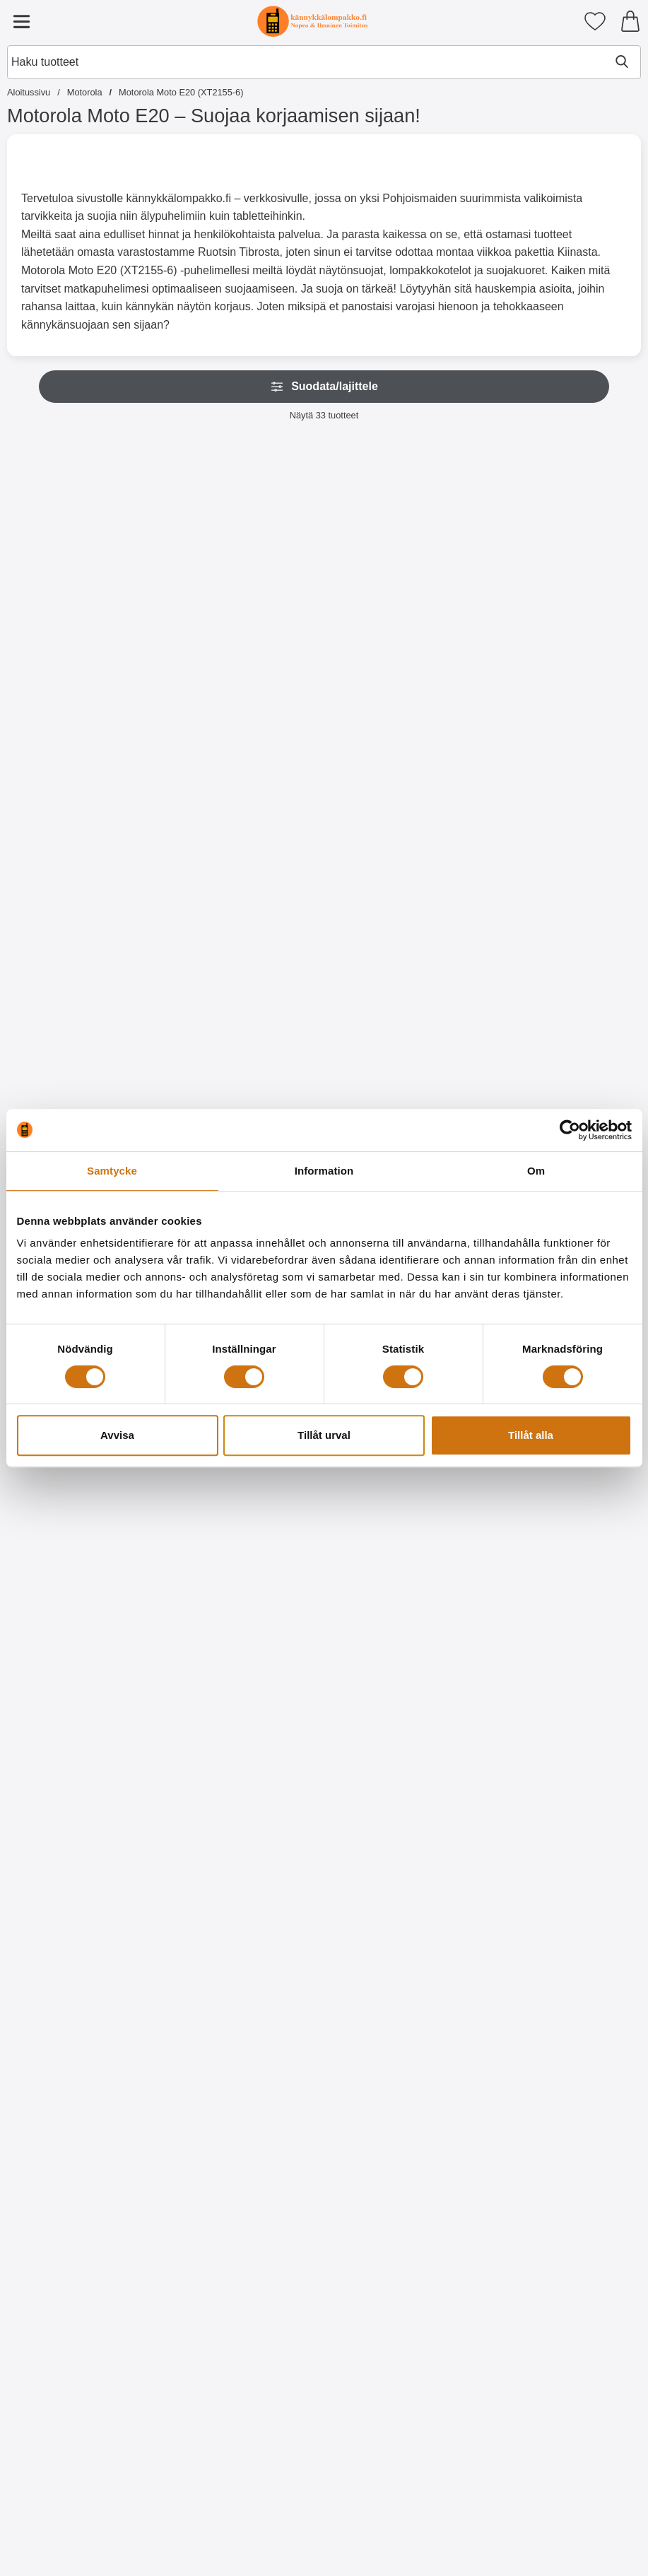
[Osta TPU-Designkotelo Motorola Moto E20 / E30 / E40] (452, 1612)
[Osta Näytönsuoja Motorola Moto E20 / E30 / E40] (452, 700)
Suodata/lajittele (324, 387)
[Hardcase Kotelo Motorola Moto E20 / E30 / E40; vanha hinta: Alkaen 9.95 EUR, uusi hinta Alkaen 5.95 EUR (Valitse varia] (324, 860)
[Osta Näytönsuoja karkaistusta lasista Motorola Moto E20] (324, 700)
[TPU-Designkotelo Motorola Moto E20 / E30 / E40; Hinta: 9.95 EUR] (581, 1468)
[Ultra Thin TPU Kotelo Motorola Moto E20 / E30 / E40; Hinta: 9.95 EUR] (195, 860)
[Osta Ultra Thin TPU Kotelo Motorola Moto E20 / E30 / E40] (196, 1004)
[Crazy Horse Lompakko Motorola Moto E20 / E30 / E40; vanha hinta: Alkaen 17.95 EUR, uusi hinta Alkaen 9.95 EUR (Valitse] (324, 2384)
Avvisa (117, 1435)
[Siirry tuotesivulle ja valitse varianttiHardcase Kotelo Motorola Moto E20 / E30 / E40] (324, 1004)
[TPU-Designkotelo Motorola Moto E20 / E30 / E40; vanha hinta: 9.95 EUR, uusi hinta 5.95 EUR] (67, 1772)
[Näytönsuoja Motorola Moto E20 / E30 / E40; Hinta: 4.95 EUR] (452, 556)
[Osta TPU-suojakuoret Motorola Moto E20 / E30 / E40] (67, 1004)
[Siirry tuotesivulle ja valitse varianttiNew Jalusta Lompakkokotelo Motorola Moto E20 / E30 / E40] (67, 700)
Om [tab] (536, 1171)
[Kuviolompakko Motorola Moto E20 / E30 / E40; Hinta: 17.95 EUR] (452, 860)
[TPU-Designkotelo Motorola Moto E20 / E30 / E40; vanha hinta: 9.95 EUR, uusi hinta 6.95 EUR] (452, 1468)
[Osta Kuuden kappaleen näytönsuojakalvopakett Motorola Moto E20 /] (580, 709)
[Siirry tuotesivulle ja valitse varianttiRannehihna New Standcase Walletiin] (196, 700)
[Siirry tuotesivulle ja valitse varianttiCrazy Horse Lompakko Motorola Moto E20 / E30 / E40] (324, 2533)
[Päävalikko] (21, 21)
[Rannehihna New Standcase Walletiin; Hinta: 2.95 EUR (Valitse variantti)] (195, 556)
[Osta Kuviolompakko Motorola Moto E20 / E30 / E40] (452, 1004)
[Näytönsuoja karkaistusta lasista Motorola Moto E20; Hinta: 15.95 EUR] (324, 556)
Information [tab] (324, 1171)
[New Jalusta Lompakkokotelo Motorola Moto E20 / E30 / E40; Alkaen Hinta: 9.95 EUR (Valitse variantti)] (67, 556)
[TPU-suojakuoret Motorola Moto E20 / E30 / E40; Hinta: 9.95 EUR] (67, 860)
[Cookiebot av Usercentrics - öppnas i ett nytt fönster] (570, 1130)
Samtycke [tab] (112, 1171)
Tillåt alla (530, 1435)
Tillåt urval (324, 1435)
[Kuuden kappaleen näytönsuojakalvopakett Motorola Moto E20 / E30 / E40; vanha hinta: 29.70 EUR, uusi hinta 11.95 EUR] (581, 561)
